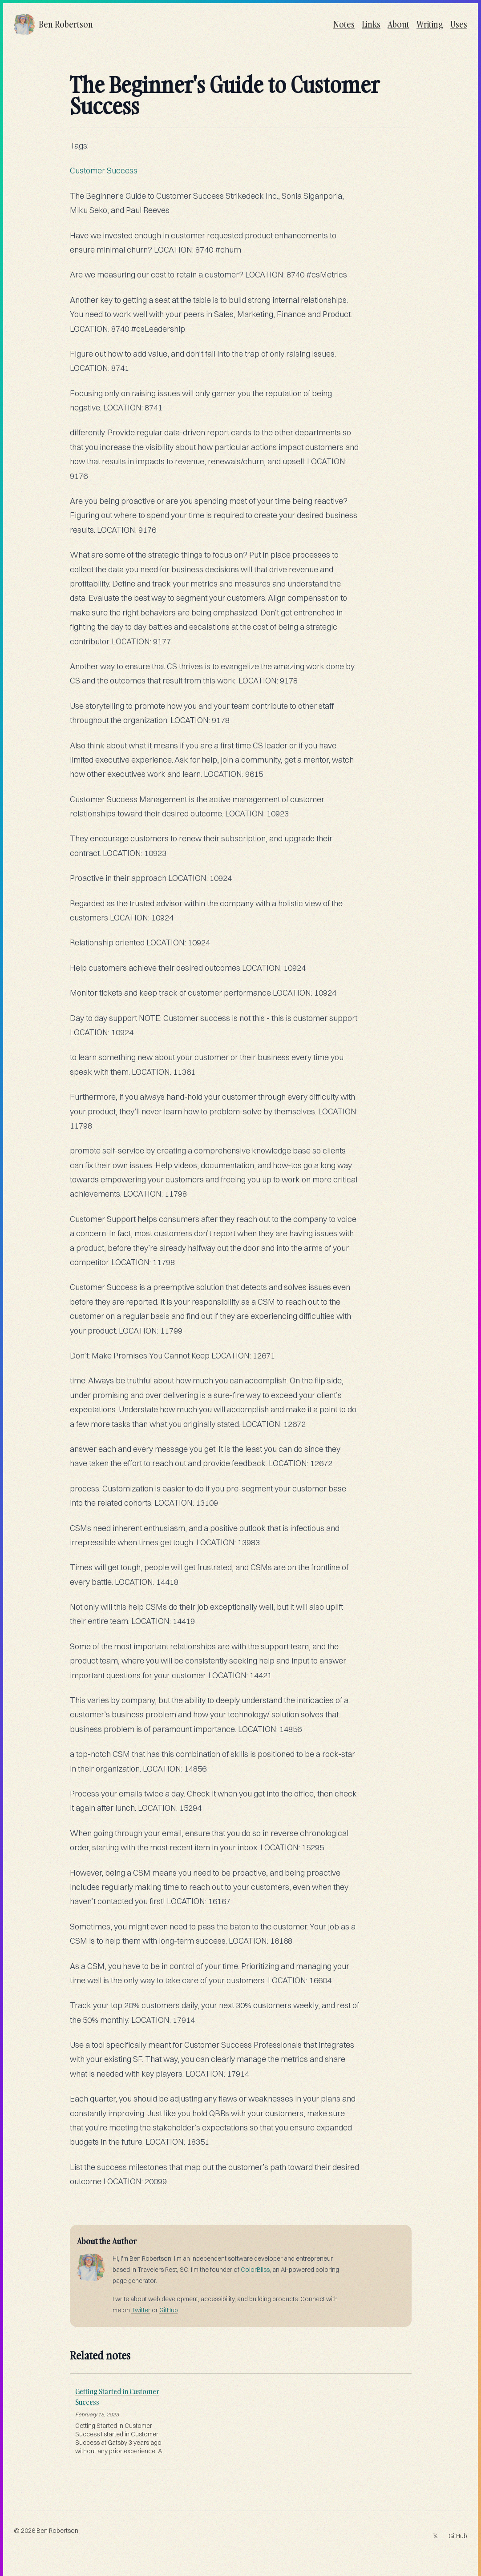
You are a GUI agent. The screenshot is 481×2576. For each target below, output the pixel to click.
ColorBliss (255, 2270)
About (398, 24)
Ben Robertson (57, 2531)
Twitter (140, 2310)
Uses (458, 24)
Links (371, 24)
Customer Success (103, 170)
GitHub (168, 2310)
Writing (429, 24)
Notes (344, 24)
